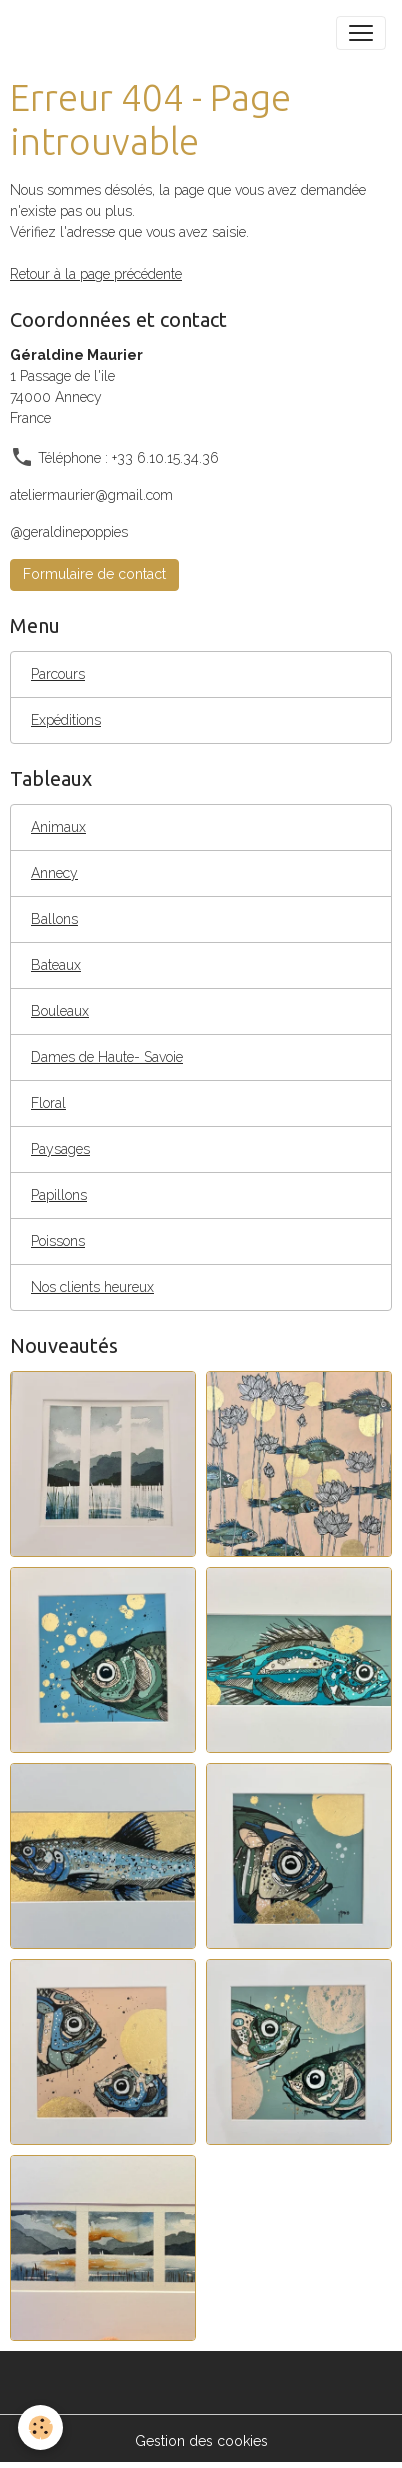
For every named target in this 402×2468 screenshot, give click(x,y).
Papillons (59, 1195)
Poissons (58, 1241)
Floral (48, 1103)
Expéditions (66, 720)
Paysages (60, 1149)
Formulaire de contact (94, 574)
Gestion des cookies (201, 2441)
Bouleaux (60, 1011)
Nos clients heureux (92, 1287)
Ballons (54, 919)
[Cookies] (40, 2427)
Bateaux (56, 965)
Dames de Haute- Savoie (107, 1057)
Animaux (58, 827)
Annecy (54, 873)
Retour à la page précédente (96, 274)
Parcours (58, 674)
